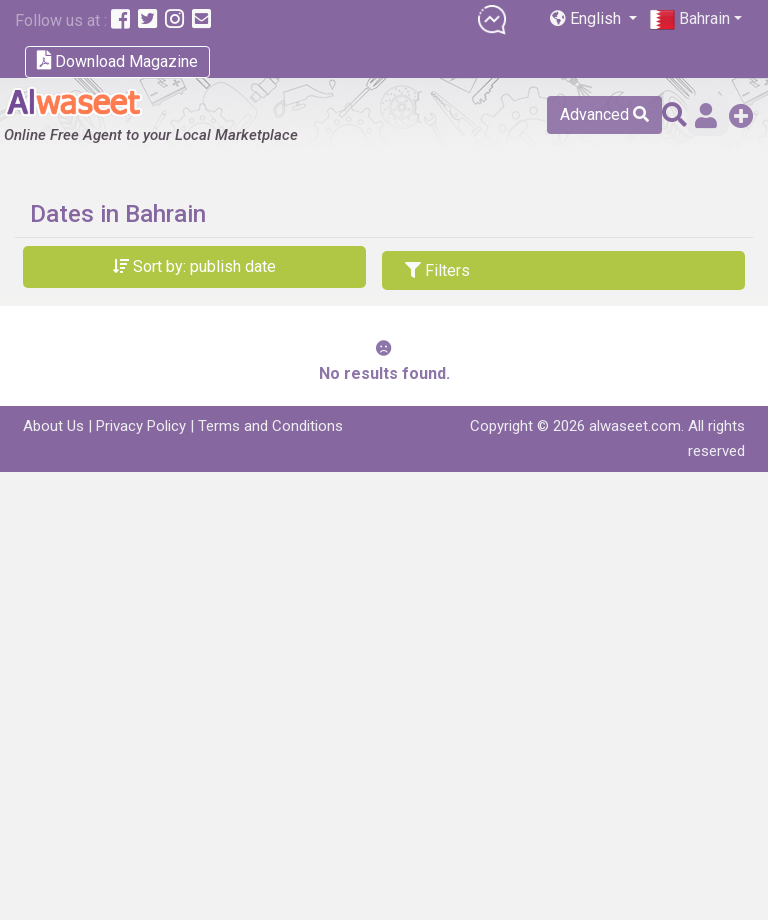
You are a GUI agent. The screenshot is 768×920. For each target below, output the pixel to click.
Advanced (604, 114)
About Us (53, 426)
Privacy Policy (141, 426)
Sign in (706, 115)
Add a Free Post (741, 115)
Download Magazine (117, 60)
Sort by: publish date (194, 266)
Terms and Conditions (270, 426)
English (587, 18)
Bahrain (690, 19)
